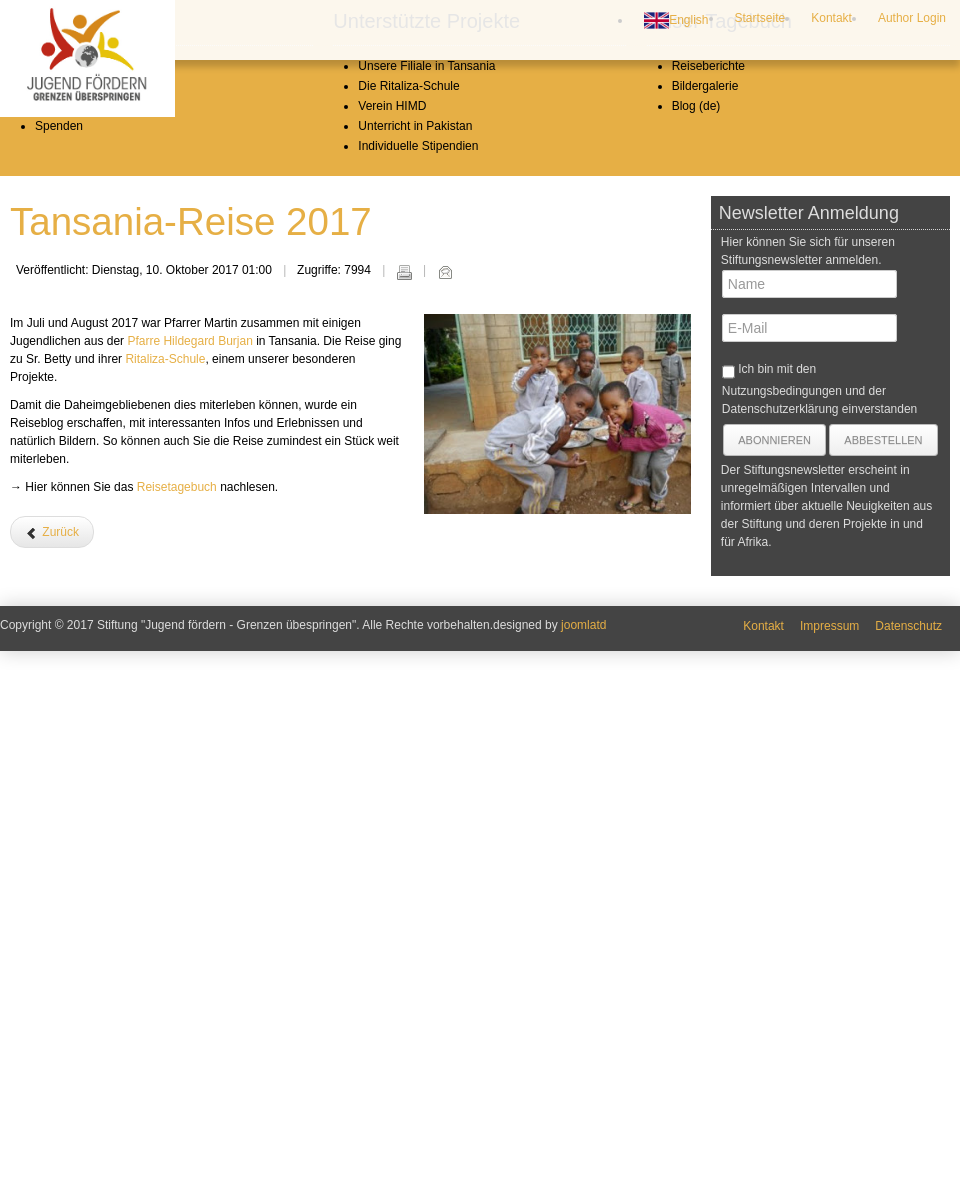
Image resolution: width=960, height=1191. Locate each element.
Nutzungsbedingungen (782, 954)
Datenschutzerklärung (780, 972)
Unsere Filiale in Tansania (426, 629)
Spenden (59, 689)
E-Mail (445, 835)
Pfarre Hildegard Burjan (189, 904)
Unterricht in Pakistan (415, 689)
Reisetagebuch (177, 1050)
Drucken (404, 835)
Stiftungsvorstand (81, 649)
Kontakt (831, 18)
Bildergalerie (705, 649)
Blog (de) (696, 669)
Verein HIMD (392, 669)
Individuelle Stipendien (418, 709)
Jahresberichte (74, 669)
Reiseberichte (708, 629)
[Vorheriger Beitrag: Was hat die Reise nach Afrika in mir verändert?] (52, 1095)
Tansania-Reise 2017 (191, 784)
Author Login (912, 18)
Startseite (760, 18)
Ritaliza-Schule (165, 922)
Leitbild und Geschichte (97, 629)
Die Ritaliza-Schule (408, 649)
